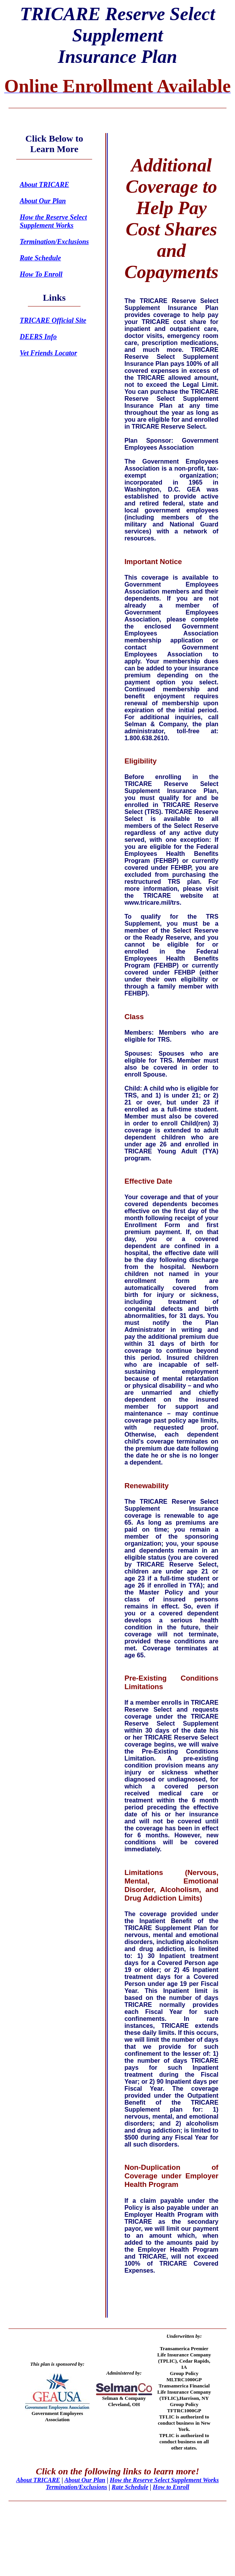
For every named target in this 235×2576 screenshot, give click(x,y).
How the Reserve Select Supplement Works (164, 2480)
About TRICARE (38, 2480)
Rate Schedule (129, 2487)
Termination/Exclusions (76, 2487)
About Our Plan (84, 2480)
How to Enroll (171, 2487)
